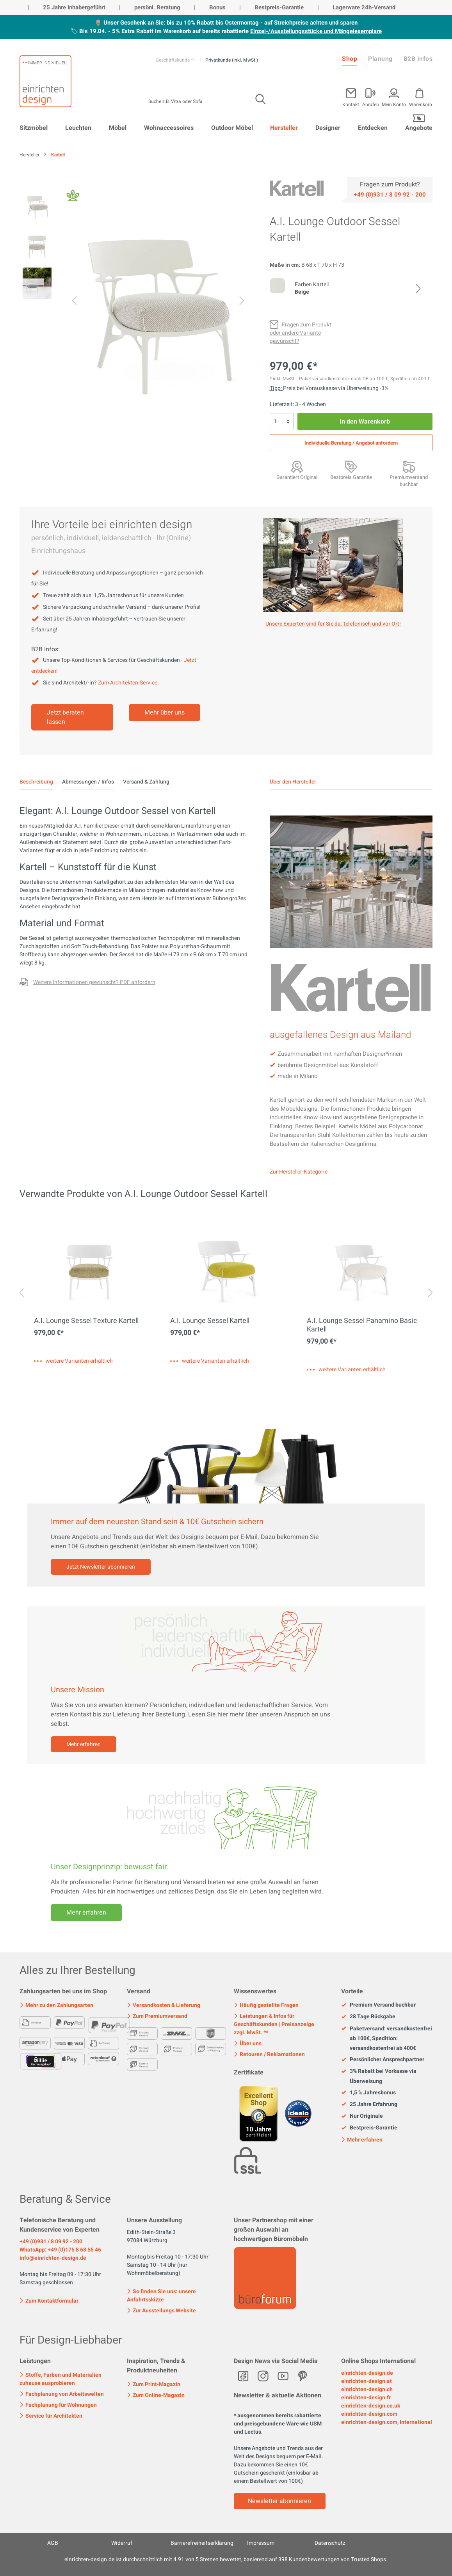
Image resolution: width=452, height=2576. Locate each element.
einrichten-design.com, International (386, 2422)
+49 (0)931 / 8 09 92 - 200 (51, 2241)
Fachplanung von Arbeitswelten (62, 2394)
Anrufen (370, 104)
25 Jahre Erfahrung (369, 2104)
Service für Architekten (51, 2416)
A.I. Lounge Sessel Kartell (209, 1321)
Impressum (260, 2543)
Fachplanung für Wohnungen (58, 2405)
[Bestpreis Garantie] (351, 466)
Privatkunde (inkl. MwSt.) (231, 60)
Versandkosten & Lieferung (163, 2005)
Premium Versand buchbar (378, 2005)
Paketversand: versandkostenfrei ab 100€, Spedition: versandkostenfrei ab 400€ (386, 2038)
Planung (380, 59)
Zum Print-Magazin (153, 2384)
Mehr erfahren (83, 1744)
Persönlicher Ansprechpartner (382, 2060)
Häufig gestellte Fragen (266, 2005)
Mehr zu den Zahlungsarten (56, 2005)
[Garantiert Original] (297, 466)
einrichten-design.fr (366, 2397)
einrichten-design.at (366, 2381)
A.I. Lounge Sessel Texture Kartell (86, 1321)
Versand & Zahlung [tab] (146, 782)
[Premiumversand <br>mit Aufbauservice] (408, 466)
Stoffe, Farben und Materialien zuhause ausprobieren (60, 2379)
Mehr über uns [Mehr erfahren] (164, 712)
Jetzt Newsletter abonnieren (100, 1567)
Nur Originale (362, 2116)
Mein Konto (394, 104)
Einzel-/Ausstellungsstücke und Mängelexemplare (316, 31)
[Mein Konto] (370, 96)
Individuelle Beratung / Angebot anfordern (351, 443)
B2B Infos (418, 59)
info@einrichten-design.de (53, 2258)
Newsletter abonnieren (279, 2501)
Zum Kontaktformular (49, 2300)
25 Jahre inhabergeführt (74, 7)
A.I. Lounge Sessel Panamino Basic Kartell (362, 1325)
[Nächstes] (242, 302)
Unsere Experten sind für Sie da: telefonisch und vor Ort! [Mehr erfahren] (333, 624)
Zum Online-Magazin (156, 2395)
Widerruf (121, 2543)
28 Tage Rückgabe (368, 2017)
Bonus (217, 7)
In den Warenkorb (365, 421)
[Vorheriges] (74, 302)
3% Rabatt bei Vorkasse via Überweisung (378, 2076)
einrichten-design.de (367, 2373)
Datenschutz (330, 2543)
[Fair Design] (73, 197)
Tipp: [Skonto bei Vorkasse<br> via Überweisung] (276, 388)
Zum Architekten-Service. (128, 683)
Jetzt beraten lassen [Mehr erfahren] (65, 717)
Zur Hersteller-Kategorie (298, 1172)
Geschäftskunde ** (176, 60)
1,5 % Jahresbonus (368, 2093)
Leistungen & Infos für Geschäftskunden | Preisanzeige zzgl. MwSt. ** (274, 2024)
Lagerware (346, 7)
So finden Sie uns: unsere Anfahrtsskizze (161, 2295)
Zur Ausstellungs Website (161, 2311)
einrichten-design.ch (367, 2389)
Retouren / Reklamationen (269, 2054)
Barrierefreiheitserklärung (202, 2543)
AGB (52, 2543)
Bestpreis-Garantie (279, 7)
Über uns (248, 2043)
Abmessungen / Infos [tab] (88, 782)
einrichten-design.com (369, 2414)
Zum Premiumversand (157, 2016)
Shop (349, 59)
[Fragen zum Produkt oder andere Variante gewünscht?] (300, 333)
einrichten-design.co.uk (370, 2406)
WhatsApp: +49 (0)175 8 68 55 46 (60, 2250)
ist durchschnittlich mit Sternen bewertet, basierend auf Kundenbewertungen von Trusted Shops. (226, 2559)
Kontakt (350, 104)
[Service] (389, 194)
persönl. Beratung (157, 7)
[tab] (36, 782)
